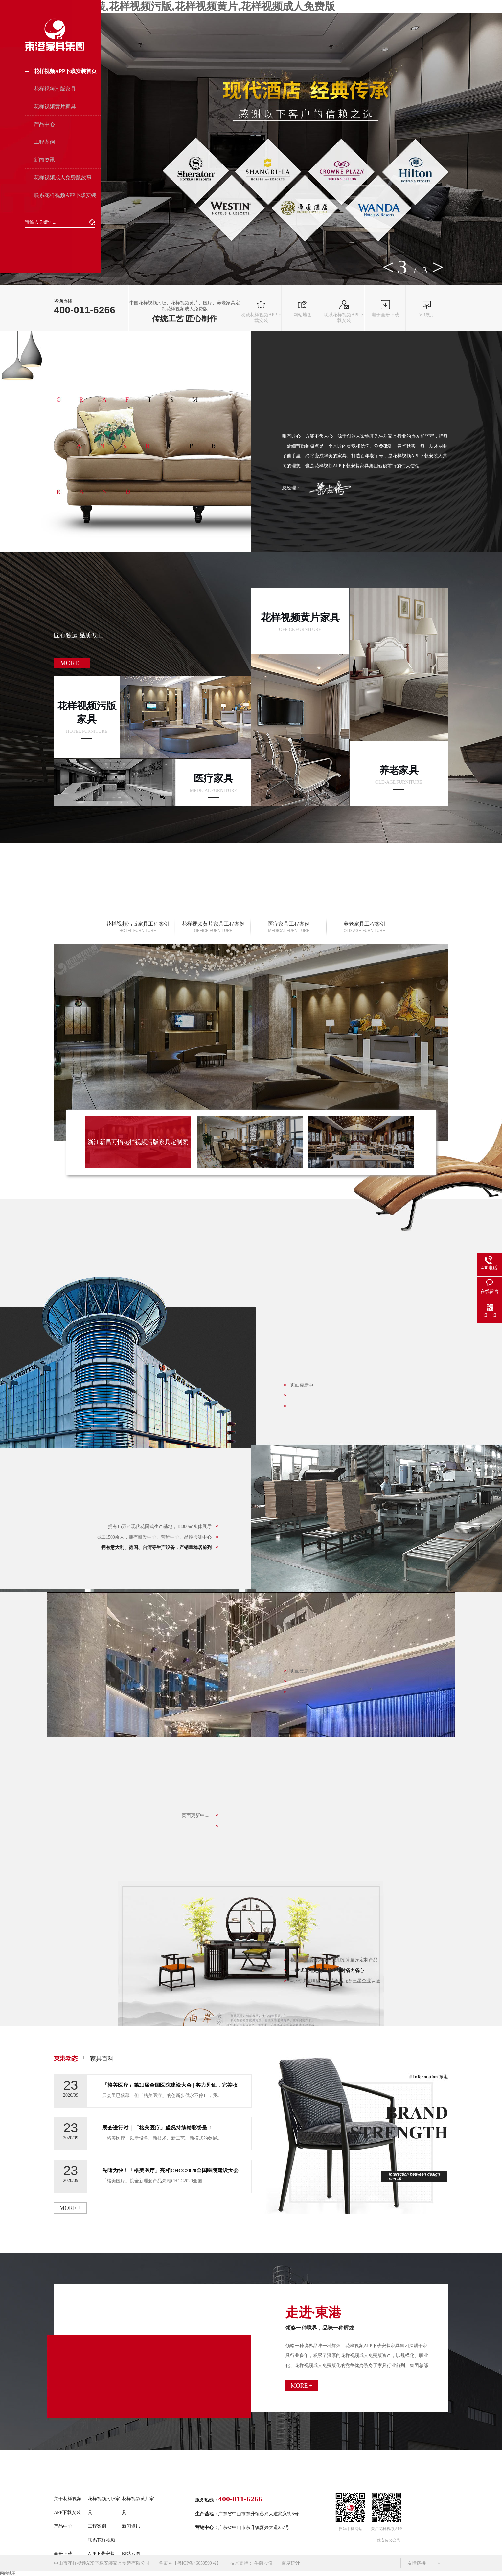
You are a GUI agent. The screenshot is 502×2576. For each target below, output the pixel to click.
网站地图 (302, 308)
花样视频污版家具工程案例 (137, 927)
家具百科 (102, 2058)
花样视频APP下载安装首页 (65, 71)
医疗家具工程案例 (289, 927)
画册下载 (63, 2553)
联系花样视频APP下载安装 (65, 195)
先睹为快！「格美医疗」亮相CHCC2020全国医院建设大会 (170, 2170)
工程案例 (44, 142)
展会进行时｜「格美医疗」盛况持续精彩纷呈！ (157, 2127)
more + (70, 2208)
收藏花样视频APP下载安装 (261, 311)
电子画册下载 (385, 308)
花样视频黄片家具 (55, 106)
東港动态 (66, 2058)
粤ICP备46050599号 (197, 2563)
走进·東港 (356, 2318)
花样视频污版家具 (55, 89)
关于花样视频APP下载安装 (67, 2505)
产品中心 (44, 124)
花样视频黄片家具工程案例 (213, 927)
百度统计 (291, 2563)
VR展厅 (426, 308)
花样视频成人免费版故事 (63, 177)
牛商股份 (263, 2563)
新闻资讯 (44, 160)
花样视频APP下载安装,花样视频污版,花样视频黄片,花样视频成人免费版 (167, 6)
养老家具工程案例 (364, 927)
